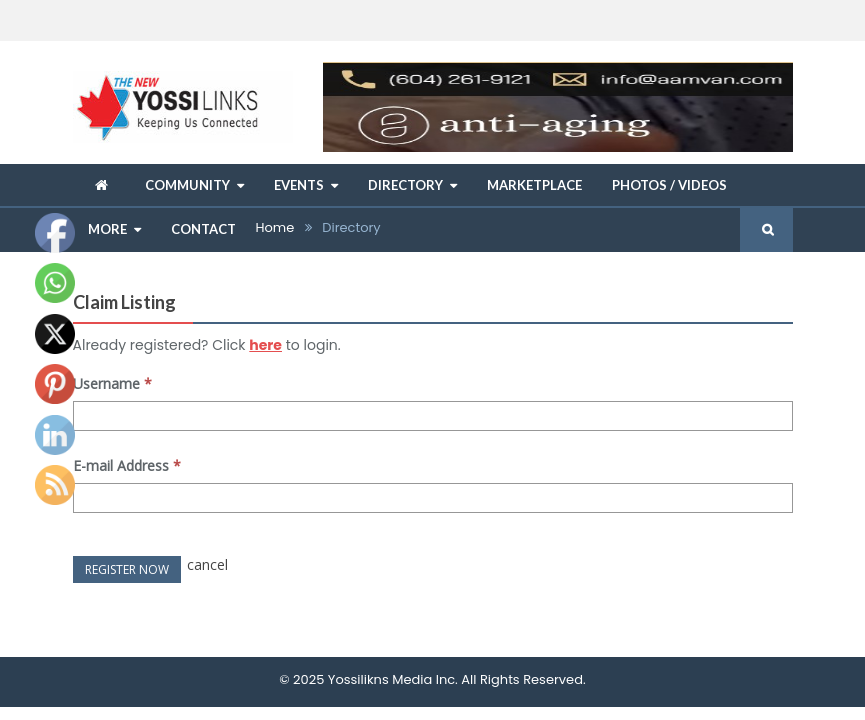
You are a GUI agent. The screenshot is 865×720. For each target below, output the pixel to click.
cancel (207, 564)
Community (187, 185)
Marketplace (534, 185)
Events (299, 185)
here (265, 345)
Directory (405, 185)
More (107, 229)
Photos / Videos (669, 185)
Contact (203, 229)
